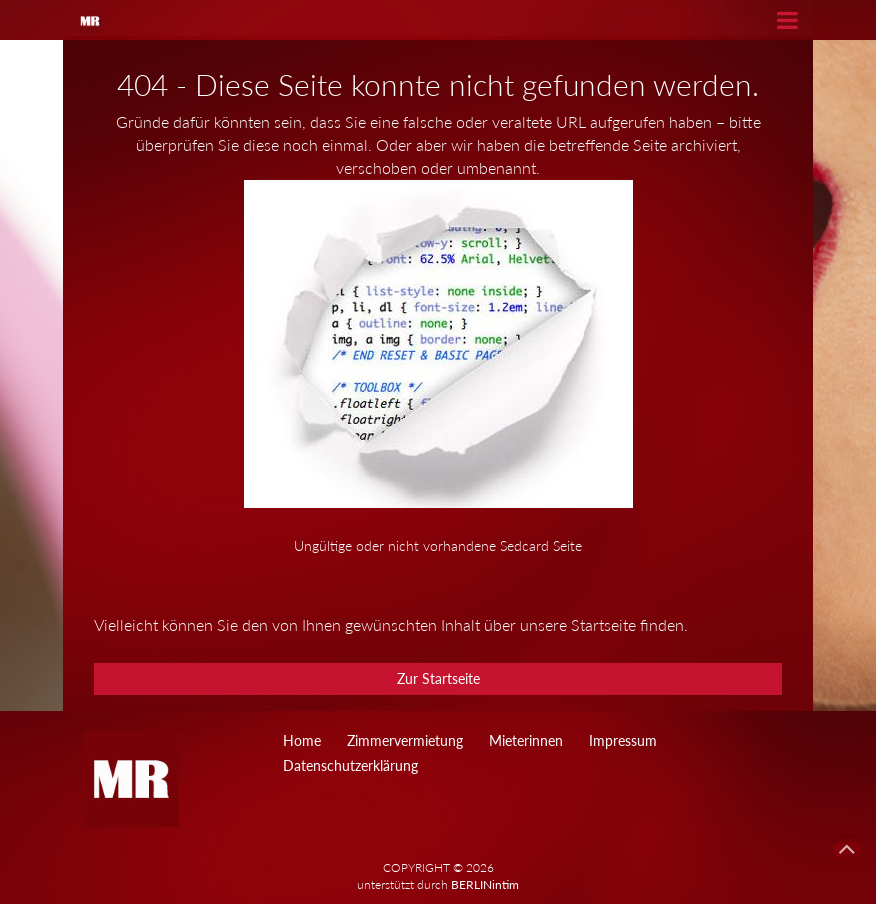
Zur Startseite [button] (438, 678)
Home (302, 740)
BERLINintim (485, 884)
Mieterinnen (526, 740)
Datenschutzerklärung (350, 765)
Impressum (623, 740)
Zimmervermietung (405, 740)
